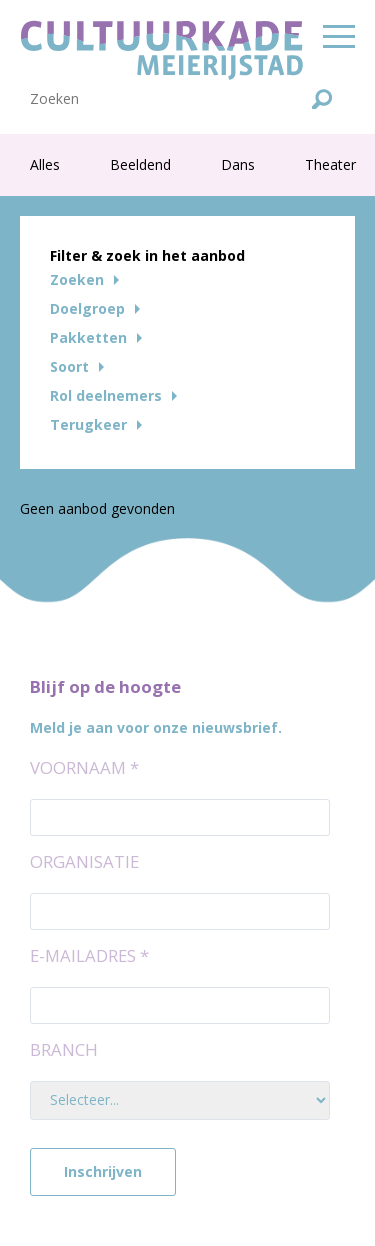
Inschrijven (103, 1171)
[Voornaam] (180, 817)
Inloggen (308, 114)
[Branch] (180, 1100)
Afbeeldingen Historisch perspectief (149, 17)
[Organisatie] (180, 911)
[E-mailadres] (180, 1005)
